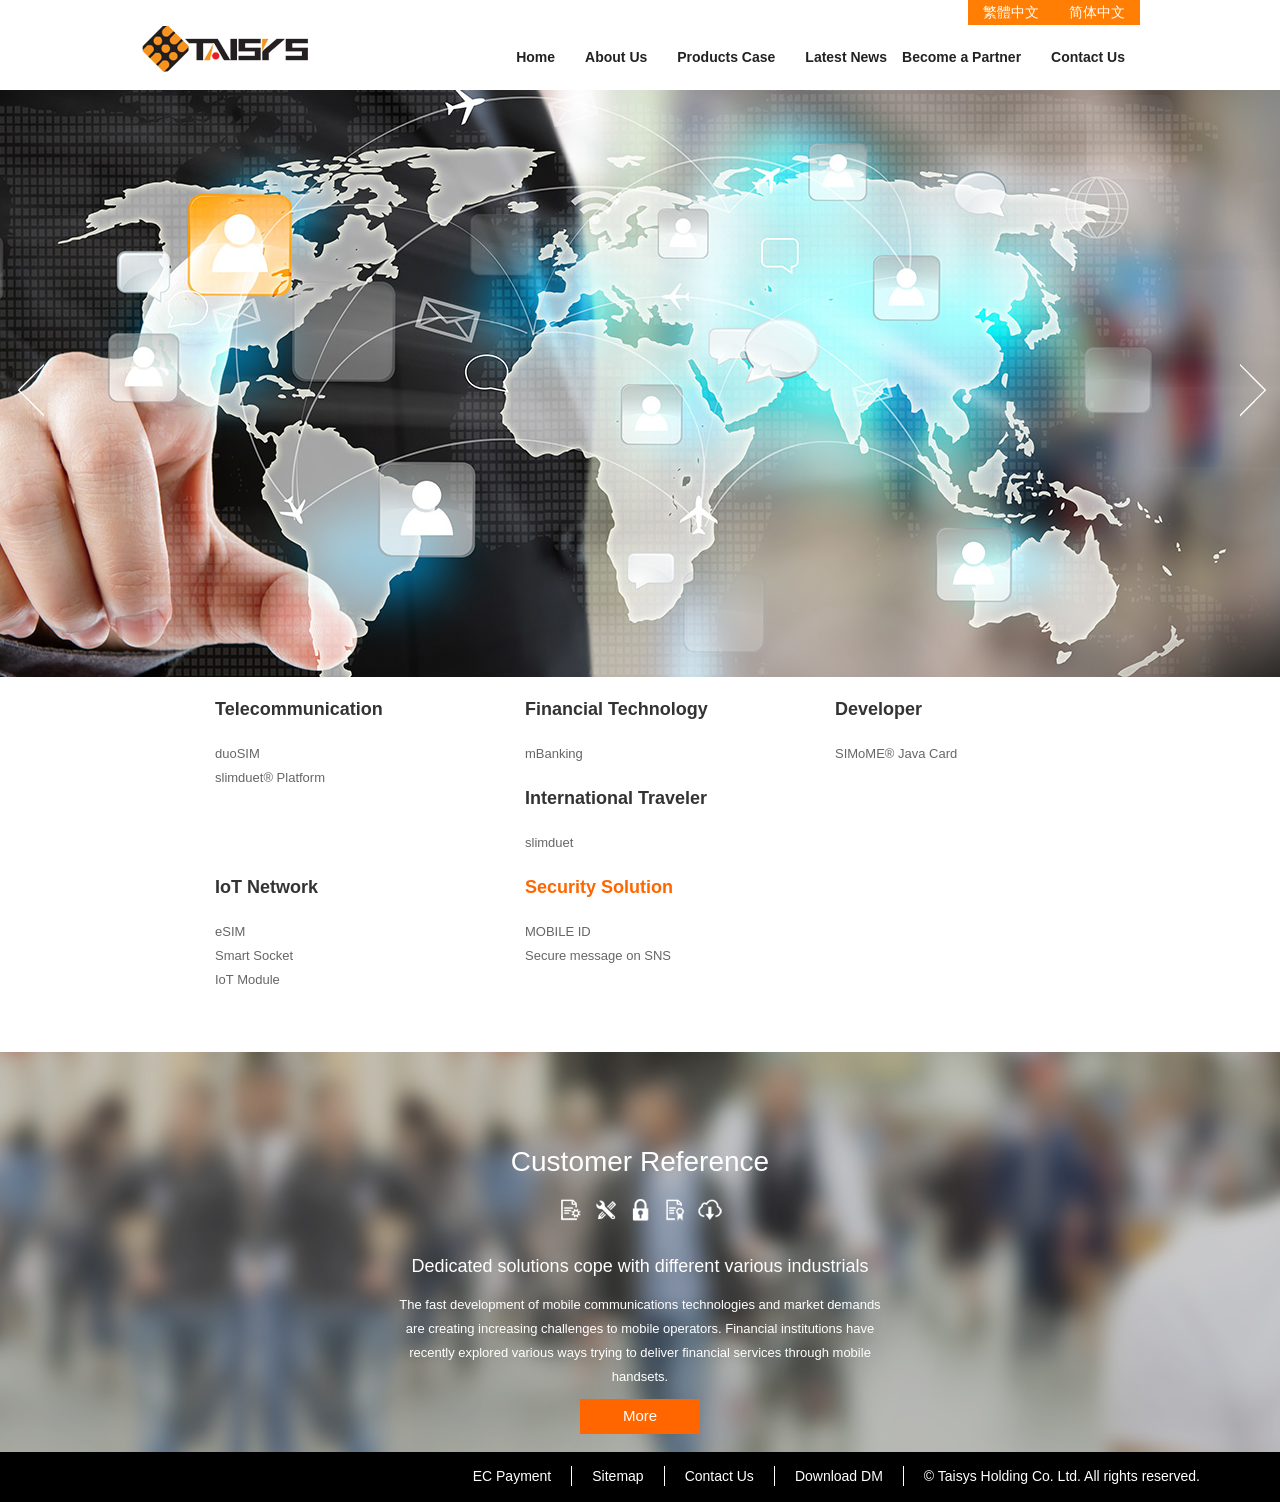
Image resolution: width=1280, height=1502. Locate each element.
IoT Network (266, 887)
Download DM (839, 1476)
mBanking (554, 753)
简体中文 (1097, 12)
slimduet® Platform (270, 777)
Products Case (726, 57)
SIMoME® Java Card (896, 753)
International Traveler (616, 798)
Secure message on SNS (598, 955)
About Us (616, 57)
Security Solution (599, 887)
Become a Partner (961, 57)
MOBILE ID (558, 931)
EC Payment (512, 1476)
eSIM (230, 931)
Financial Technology (616, 709)
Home (535, 57)
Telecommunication (299, 709)
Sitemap (617, 1476)
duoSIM (237, 753)
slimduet (549, 842)
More (640, 1415)
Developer (878, 709)
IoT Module (247, 979)
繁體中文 (1011, 12)
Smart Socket (254, 955)
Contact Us (1088, 57)
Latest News (846, 57)
